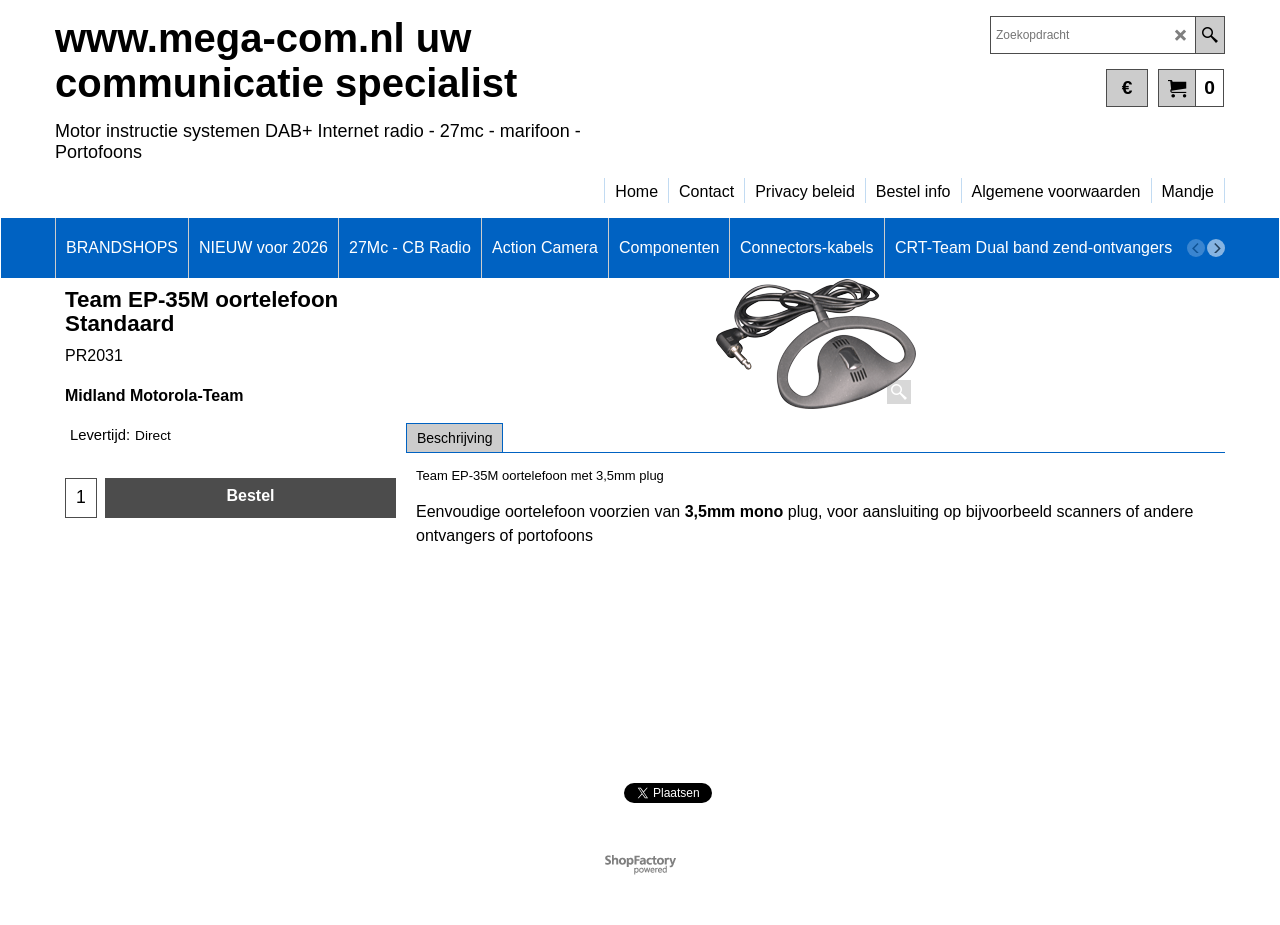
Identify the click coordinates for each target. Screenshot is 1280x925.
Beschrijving (454, 438)
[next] (1216, 248)
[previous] (1196, 248)
